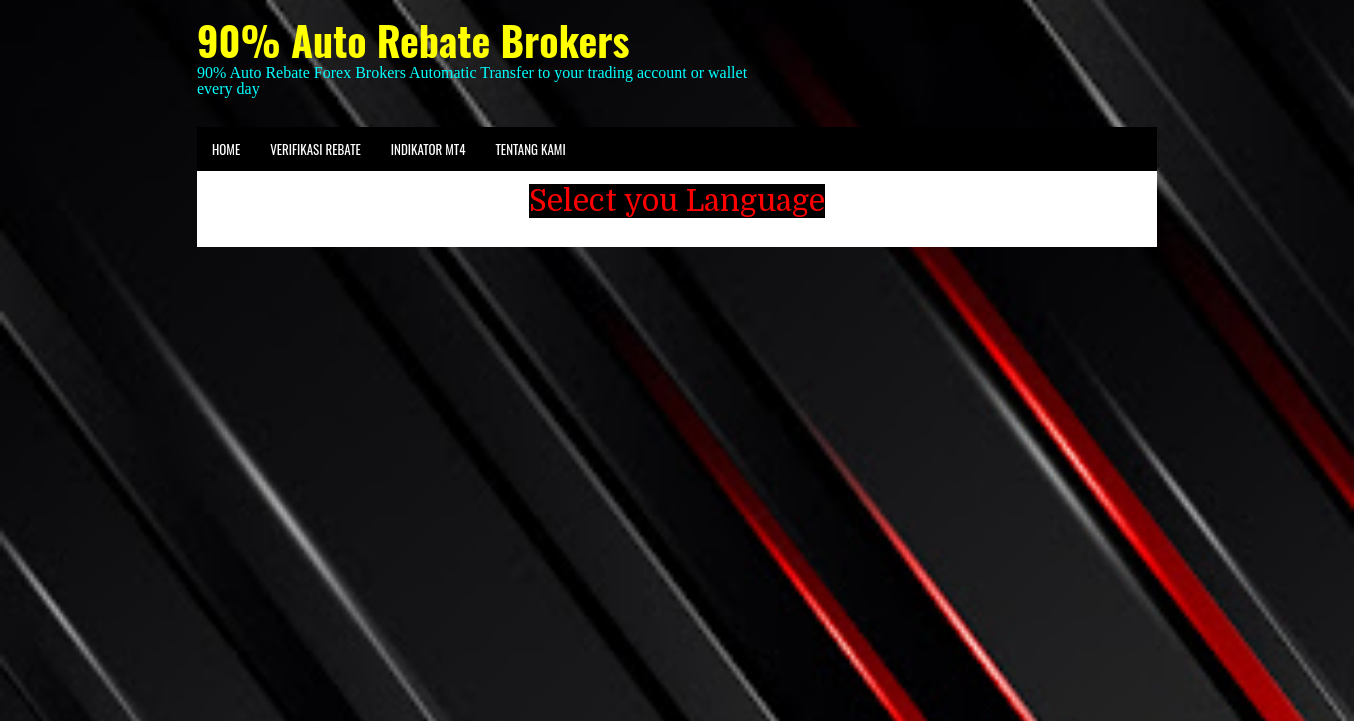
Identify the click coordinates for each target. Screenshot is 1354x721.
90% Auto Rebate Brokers (413, 40)
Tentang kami (530, 149)
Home (226, 149)
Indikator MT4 (428, 149)
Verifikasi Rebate (315, 149)
